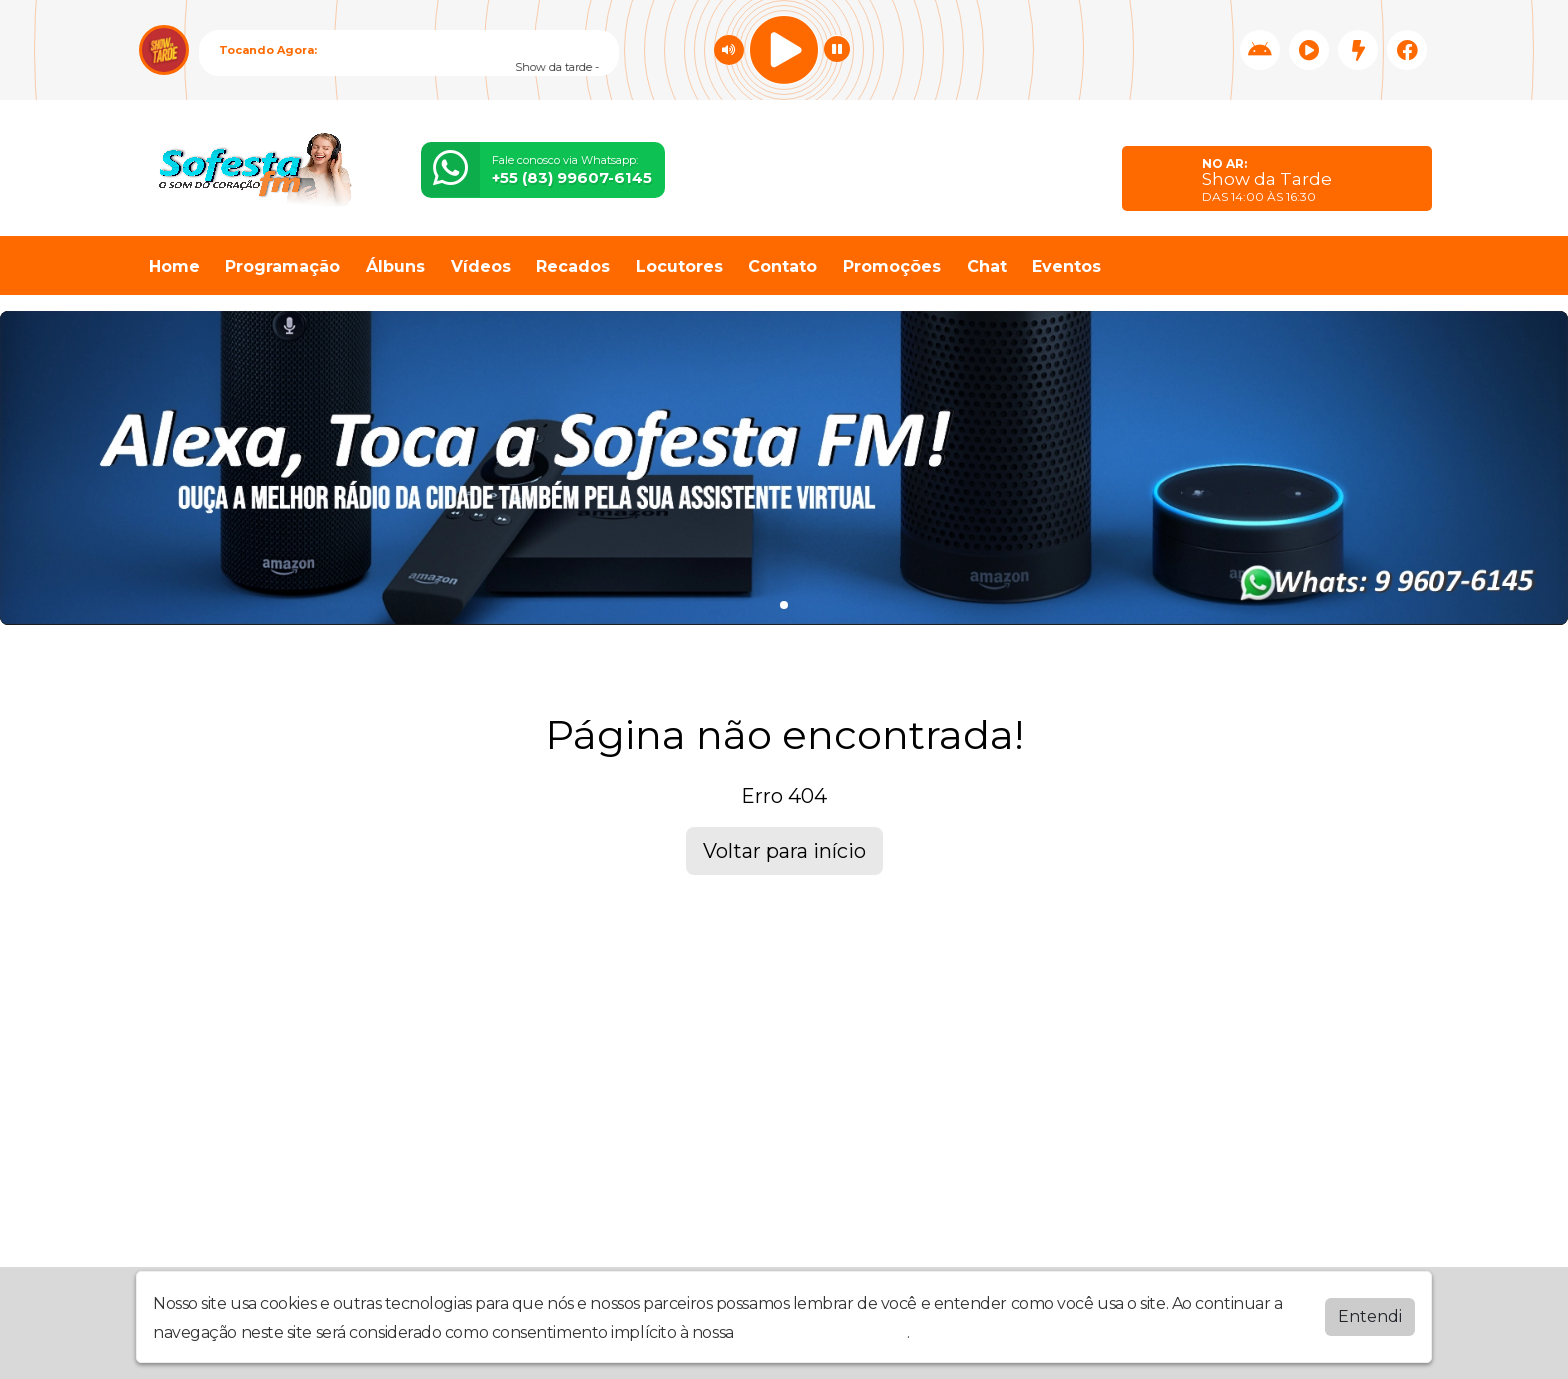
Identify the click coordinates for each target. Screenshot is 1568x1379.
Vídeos (481, 266)
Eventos (1066, 266)
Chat (987, 266)
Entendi (1370, 1316)
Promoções (892, 266)
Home (174, 266)
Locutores (679, 266)
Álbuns (395, 266)
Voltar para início (784, 851)
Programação (282, 266)
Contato (782, 266)
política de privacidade (822, 1332)
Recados (573, 266)
